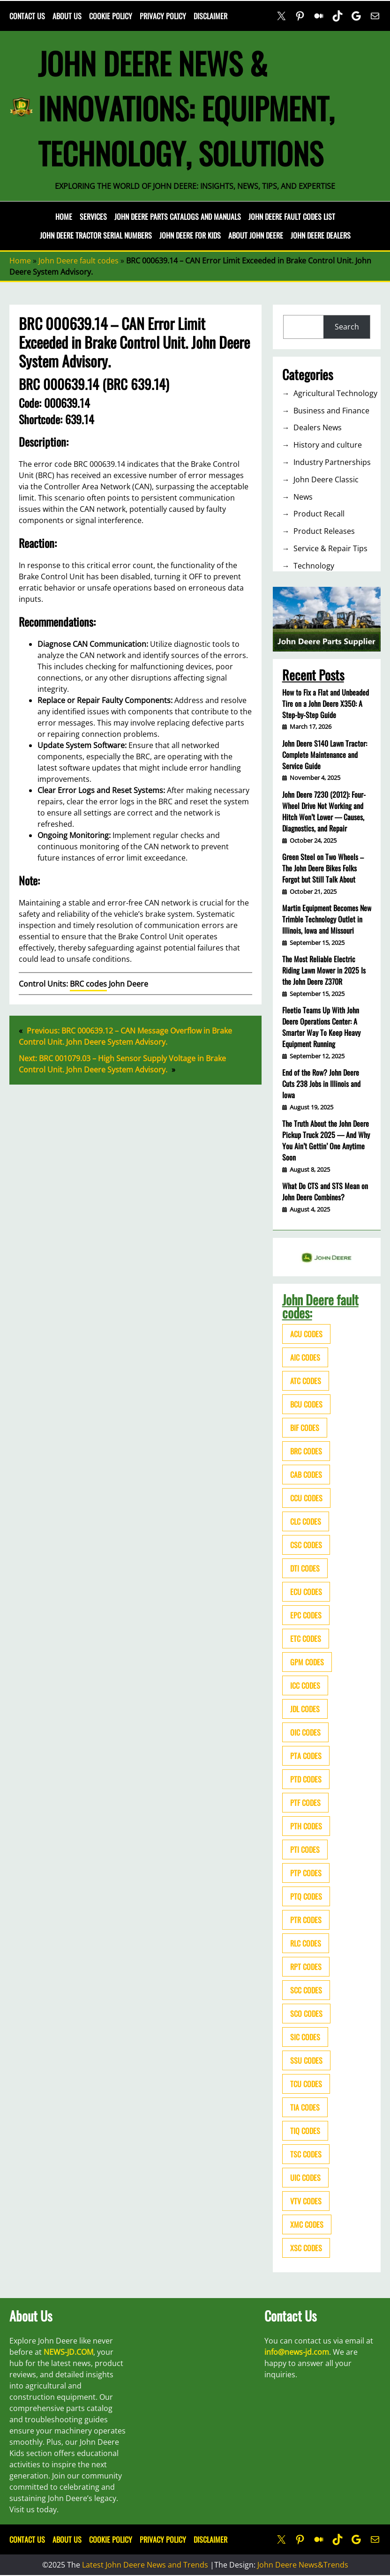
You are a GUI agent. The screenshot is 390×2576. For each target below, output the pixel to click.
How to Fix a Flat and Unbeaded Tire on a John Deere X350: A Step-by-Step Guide (325, 703)
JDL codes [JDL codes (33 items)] (305, 1709)
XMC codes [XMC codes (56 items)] (306, 2224)
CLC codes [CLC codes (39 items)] (305, 1521)
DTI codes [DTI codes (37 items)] (305, 1568)
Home (63, 216)
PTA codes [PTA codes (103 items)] (306, 1755)
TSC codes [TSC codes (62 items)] (306, 2154)
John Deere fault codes (78, 260)
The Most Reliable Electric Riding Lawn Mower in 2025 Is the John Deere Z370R (324, 970)
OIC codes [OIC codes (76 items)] (305, 1732)
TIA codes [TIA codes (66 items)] (305, 2107)
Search (347, 327)
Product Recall (319, 514)
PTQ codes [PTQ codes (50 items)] (306, 1896)
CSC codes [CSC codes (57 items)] (306, 1544)
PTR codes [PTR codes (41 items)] (306, 1919)
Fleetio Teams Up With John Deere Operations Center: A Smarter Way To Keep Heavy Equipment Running (321, 1026)
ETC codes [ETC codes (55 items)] (305, 1638)
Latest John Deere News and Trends (145, 2565)
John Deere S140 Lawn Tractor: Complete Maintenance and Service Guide (324, 754)
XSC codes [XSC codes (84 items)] (306, 2248)
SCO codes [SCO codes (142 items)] (306, 2013)
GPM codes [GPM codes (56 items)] (307, 1662)
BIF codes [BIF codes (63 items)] (304, 1427)
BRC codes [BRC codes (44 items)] (306, 1451)
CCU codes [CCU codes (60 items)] (306, 1498)
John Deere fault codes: (320, 1306)
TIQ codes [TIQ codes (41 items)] (305, 2130)
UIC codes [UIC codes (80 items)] (305, 2177)
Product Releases (324, 531)
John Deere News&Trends (302, 2565)
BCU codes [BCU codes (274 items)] (306, 1404)
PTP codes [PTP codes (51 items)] (306, 1873)
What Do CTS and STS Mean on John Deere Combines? (325, 1191)
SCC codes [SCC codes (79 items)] (306, 1990)
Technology (313, 566)
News (303, 497)
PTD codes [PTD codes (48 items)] (306, 1779)
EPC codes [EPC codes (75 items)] (306, 1615)
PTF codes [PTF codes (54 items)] (305, 1802)
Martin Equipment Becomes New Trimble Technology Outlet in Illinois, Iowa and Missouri (326, 919)
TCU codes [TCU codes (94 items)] (306, 2083)
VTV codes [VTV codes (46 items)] (306, 2201)
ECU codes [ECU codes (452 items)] (306, 1591)
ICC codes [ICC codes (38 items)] (305, 1685)
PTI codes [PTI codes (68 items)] (305, 1849)
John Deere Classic (326, 479)
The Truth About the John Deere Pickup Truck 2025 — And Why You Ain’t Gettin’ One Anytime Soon (326, 1140)
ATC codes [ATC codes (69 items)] (305, 1380)
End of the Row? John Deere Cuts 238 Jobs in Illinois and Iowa (321, 1084)
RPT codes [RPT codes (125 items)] (306, 1966)
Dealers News (317, 427)
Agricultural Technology (335, 393)
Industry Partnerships (332, 462)
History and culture (327, 445)
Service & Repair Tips (330, 548)
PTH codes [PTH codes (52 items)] (306, 1826)
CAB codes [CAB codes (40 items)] (306, 1474)
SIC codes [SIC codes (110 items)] (305, 2037)
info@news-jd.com (296, 2352)
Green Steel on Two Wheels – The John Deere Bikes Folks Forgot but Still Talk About (323, 868)
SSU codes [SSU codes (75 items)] (306, 2060)
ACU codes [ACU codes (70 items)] (306, 1334)
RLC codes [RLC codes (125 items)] (305, 1943)
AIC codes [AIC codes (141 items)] (305, 1357)
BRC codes (88, 984)
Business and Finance (331, 410)
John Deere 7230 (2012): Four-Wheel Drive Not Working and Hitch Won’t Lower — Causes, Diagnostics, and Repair (324, 811)
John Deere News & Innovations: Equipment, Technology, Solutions (186, 108)
